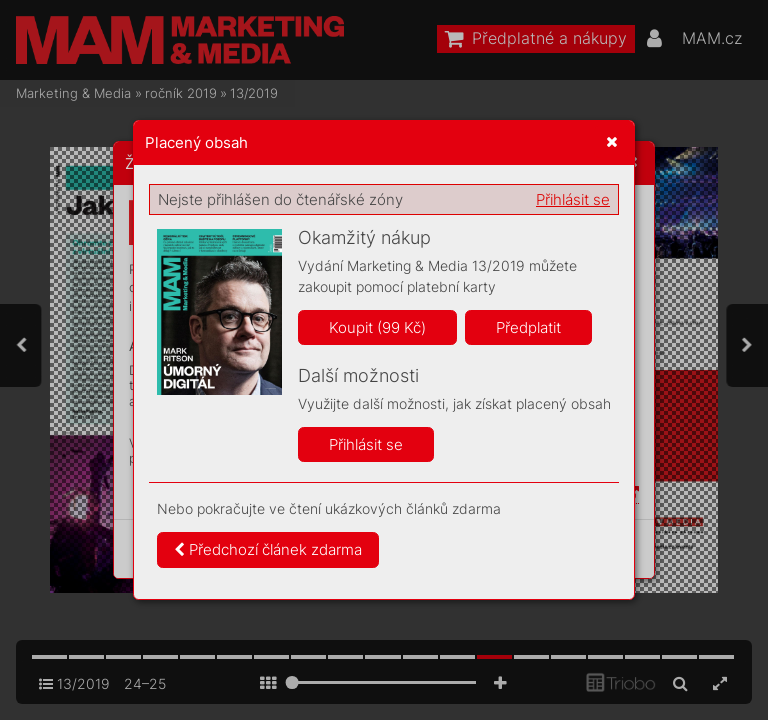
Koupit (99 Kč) (377, 327)
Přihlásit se (573, 199)
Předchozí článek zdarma (268, 549)
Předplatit (528, 327)
